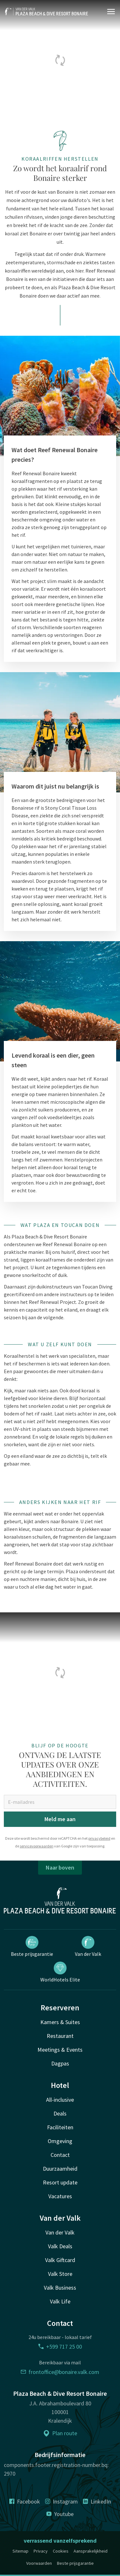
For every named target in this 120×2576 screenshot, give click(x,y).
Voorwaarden (39, 2563)
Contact (60, 2154)
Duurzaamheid (60, 2168)
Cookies (60, 2551)
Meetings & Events (60, 2049)
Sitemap (20, 2551)
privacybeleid (99, 1838)
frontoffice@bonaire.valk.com (60, 2372)
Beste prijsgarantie (32, 1946)
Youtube (60, 2514)
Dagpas (60, 2063)
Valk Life (60, 2301)
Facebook (24, 2501)
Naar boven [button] (60, 1867)
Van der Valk (88, 1946)
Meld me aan (60, 1819)
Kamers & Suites (60, 2022)
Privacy (41, 2551)
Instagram (61, 2501)
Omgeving (60, 2141)
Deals (60, 2113)
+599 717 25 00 (60, 2346)
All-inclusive (60, 2099)
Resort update (60, 2182)
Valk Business (60, 2287)
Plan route (60, 2433)
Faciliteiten (60, 2127)
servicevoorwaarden (36, 1846)
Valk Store (60, 2273)
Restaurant (60, 2036)
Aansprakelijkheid (91, 2551)
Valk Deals (60, 2246)
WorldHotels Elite (60, 1972)
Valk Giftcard (60, 2260)
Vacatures (60, 2196)
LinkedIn (97, 2501)
